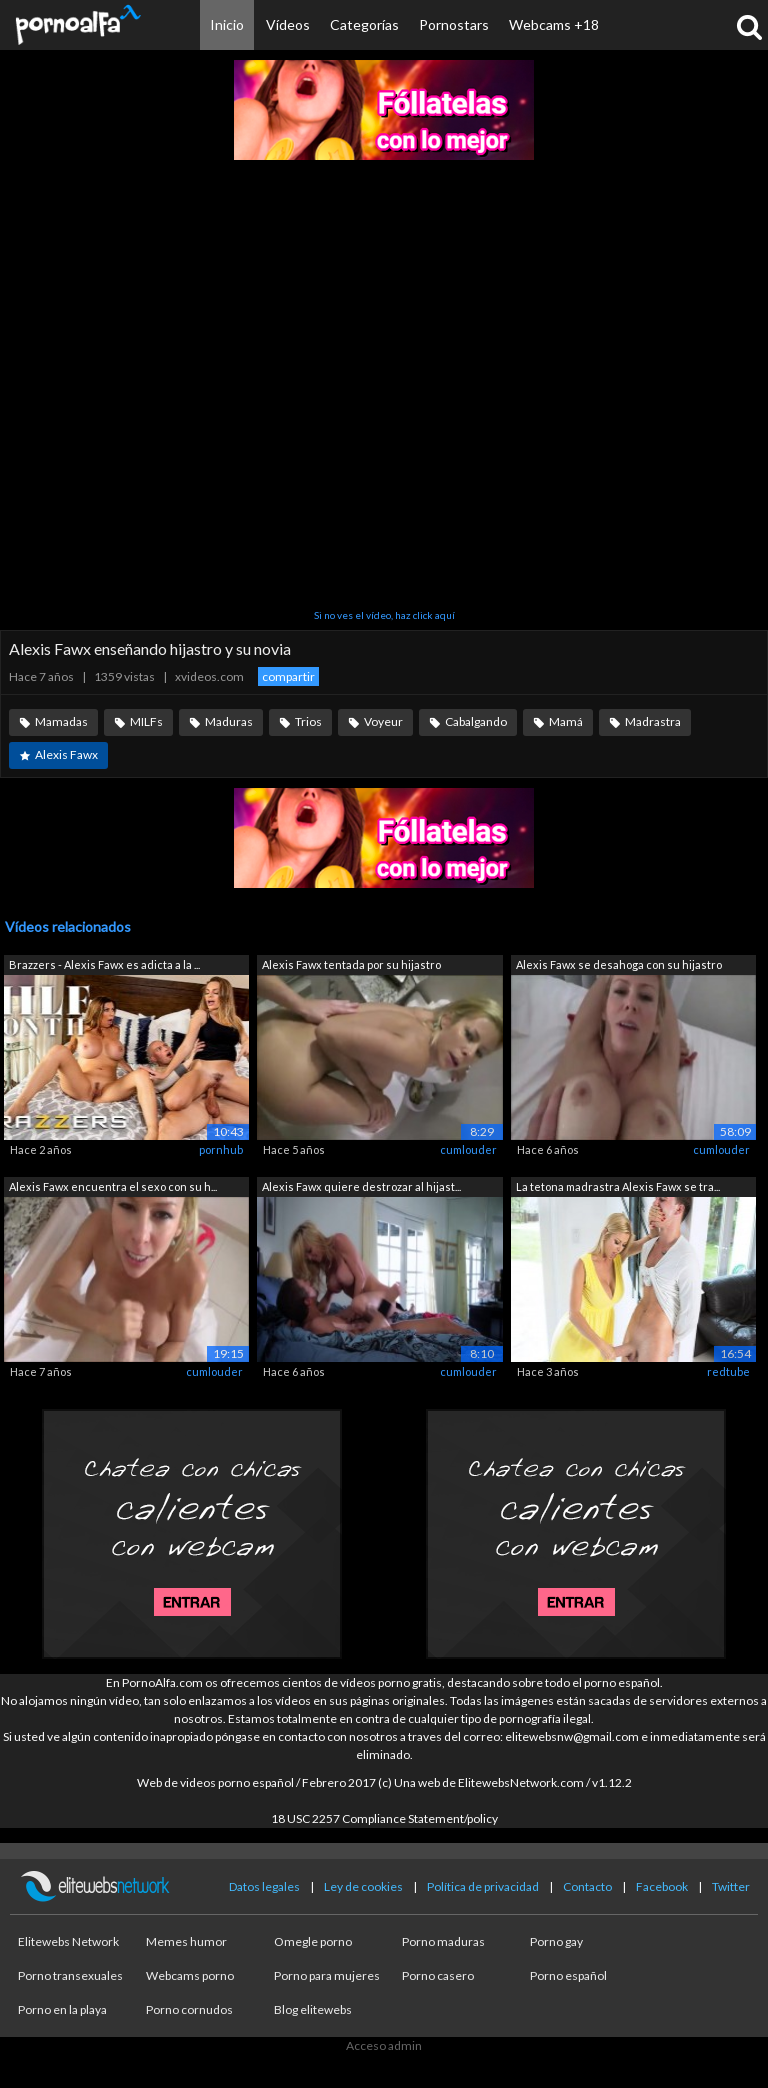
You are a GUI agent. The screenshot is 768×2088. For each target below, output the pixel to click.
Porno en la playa (62, 2009)
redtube (728, 1371)
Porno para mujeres (327, 1975)
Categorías (364, 24)
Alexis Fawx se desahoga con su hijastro (619, 964)
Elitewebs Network (68, 1941)
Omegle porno (313, 1941)
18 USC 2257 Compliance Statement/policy (384, 1818)
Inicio (227, 24)
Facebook (662, 1886)
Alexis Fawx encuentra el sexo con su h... (113, 1186)
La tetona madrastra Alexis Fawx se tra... (618, 1186)
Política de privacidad (483, 1886)
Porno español (568, 1975)
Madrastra (653, 721)
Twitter (731, 1886)
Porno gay (556, 1941)
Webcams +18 (554, 24)
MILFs (146, 721)
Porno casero (438, 1975)
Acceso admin (384, 2045)
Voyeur (383, 721)
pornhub (221, 1149)
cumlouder (468, 1149)
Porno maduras (443, 1941)
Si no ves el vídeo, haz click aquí (384, 615)
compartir (288, 676)
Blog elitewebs (313, 2009)
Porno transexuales (70, 1975)
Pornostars (454, 24)
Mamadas (61, 721)
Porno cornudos (189, 2009)
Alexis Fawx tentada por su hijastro (351, 964)
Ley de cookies (363, 1886)
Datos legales (264, 1886)
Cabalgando (476, 721)
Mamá (566, 721)
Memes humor (186, 1941)
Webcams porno (190, 1975)
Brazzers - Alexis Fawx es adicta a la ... (104, 964)
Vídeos (288, 24)
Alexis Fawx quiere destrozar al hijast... (361, 1186)
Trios (308, 721)
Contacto (587, 1886)
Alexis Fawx (66, 754)
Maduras (229, 721)
